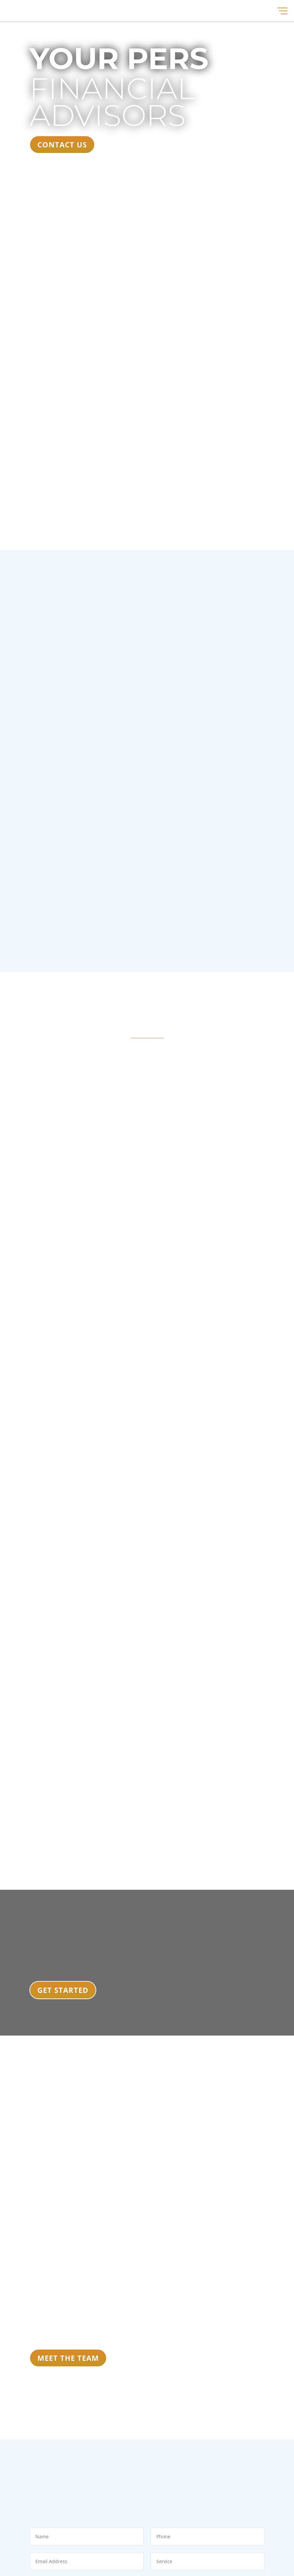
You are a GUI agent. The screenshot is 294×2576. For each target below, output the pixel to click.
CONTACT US (62, 144)
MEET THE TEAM (68, 2358)
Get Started (62, 1990)
